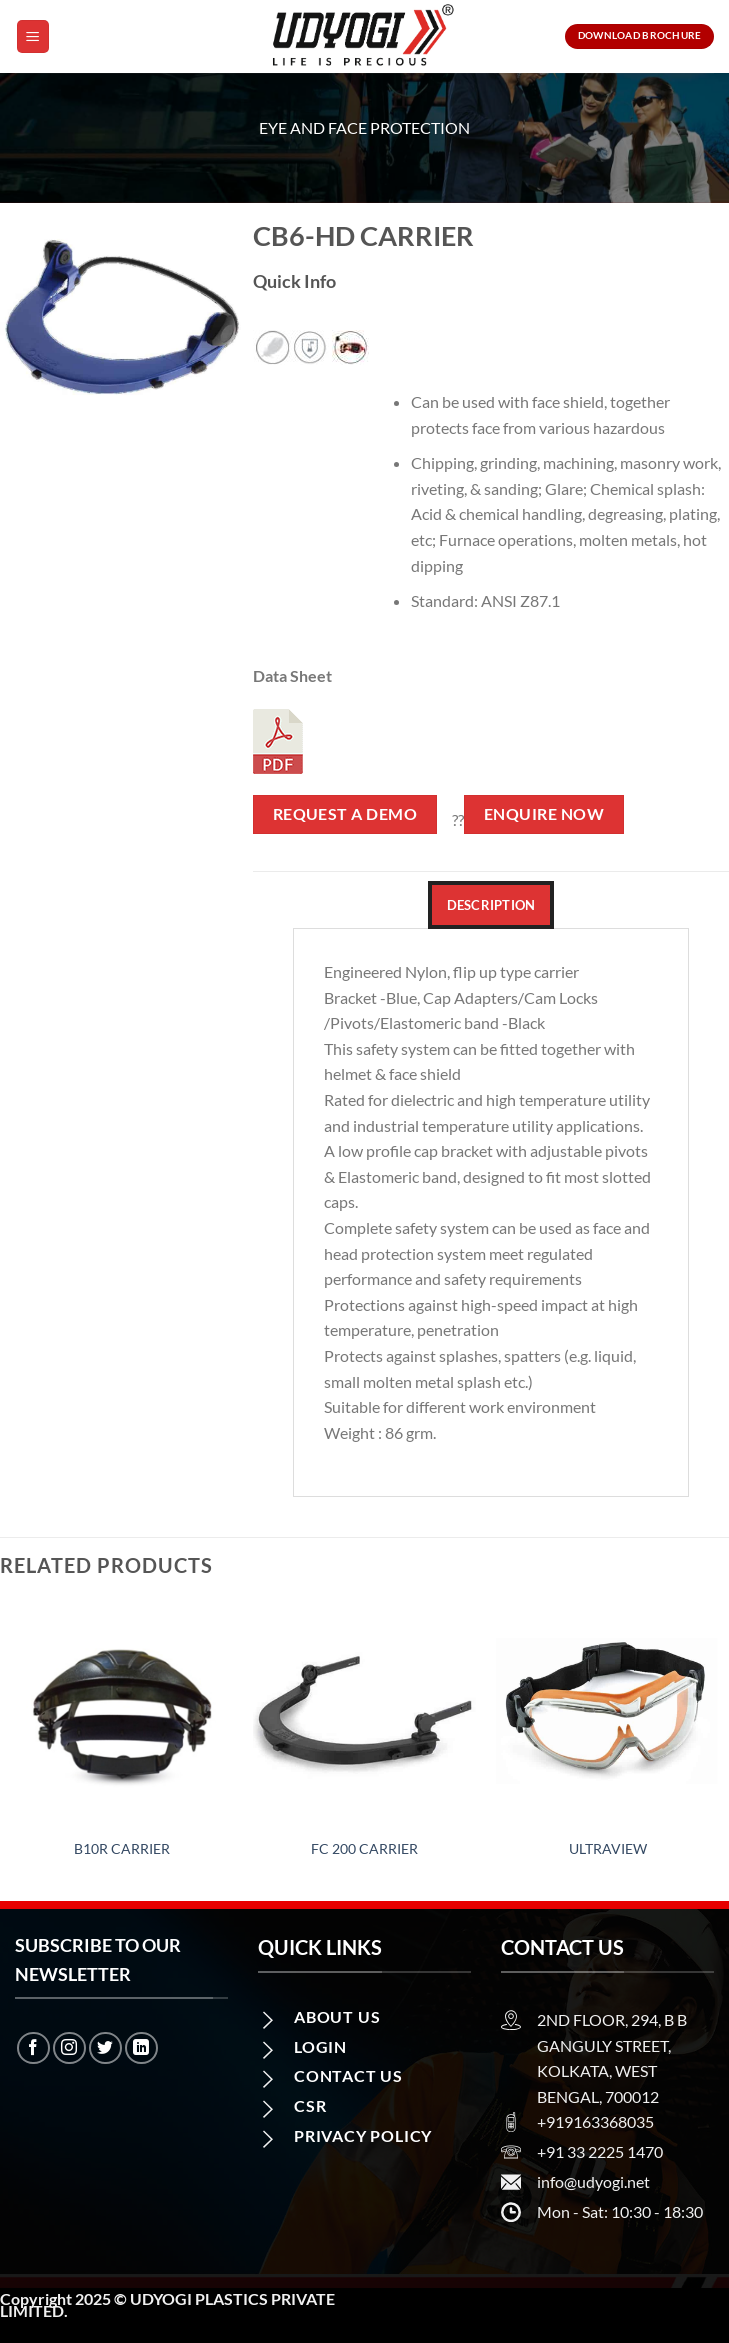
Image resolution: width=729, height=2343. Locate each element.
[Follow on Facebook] (33, 2048)
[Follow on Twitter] (105, 2048)
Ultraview (608, 1848)
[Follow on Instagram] (69, 2048)
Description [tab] (491, 905)
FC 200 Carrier (364, 1848)
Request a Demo (345, 814)
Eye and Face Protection (364, 127)
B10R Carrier (122, 1848)
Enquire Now (544, 814)
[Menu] (33, 36)
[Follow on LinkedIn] (141, 2048)
